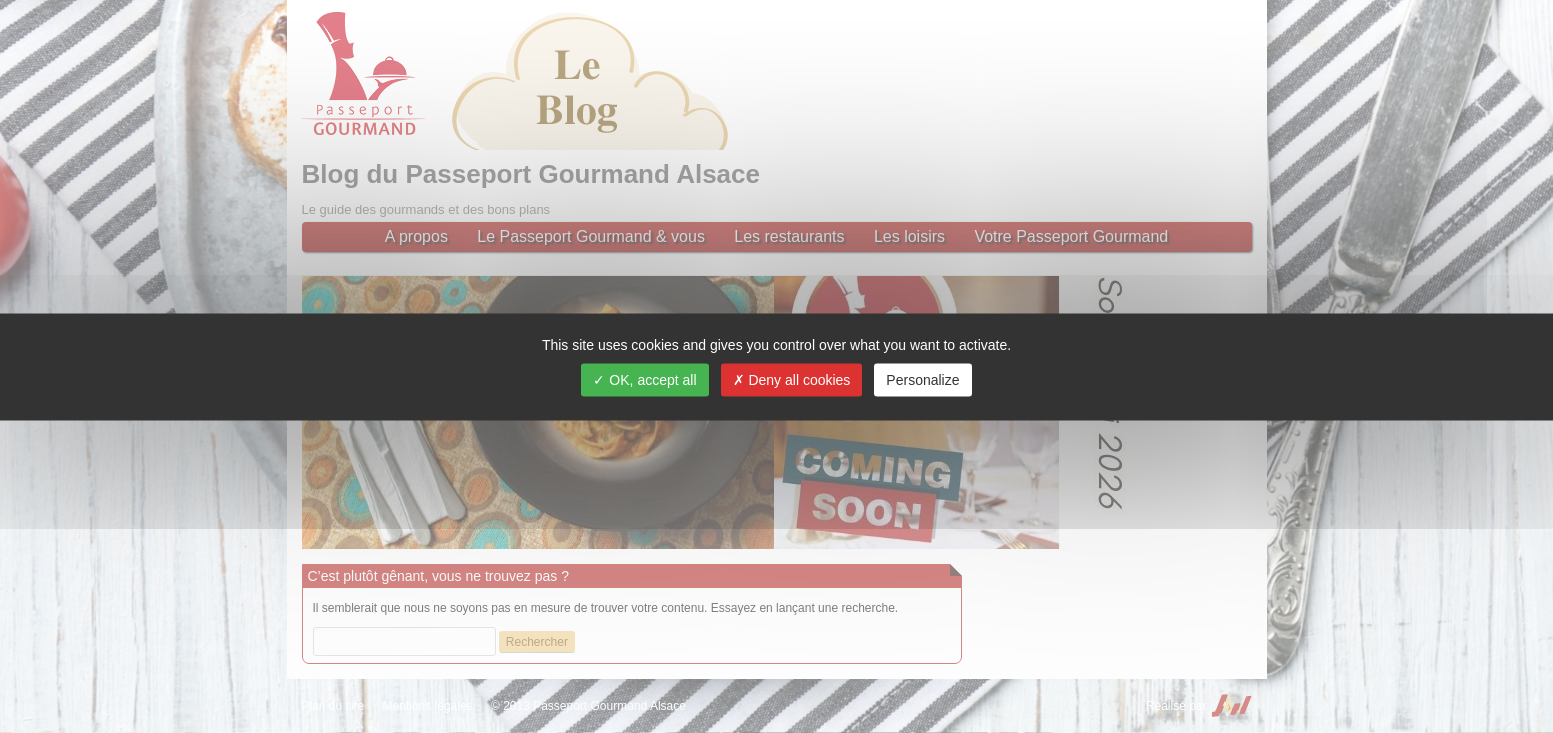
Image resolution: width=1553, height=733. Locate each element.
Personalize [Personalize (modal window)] (922, 379)
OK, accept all (644, 379)
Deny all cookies (792, 379)
